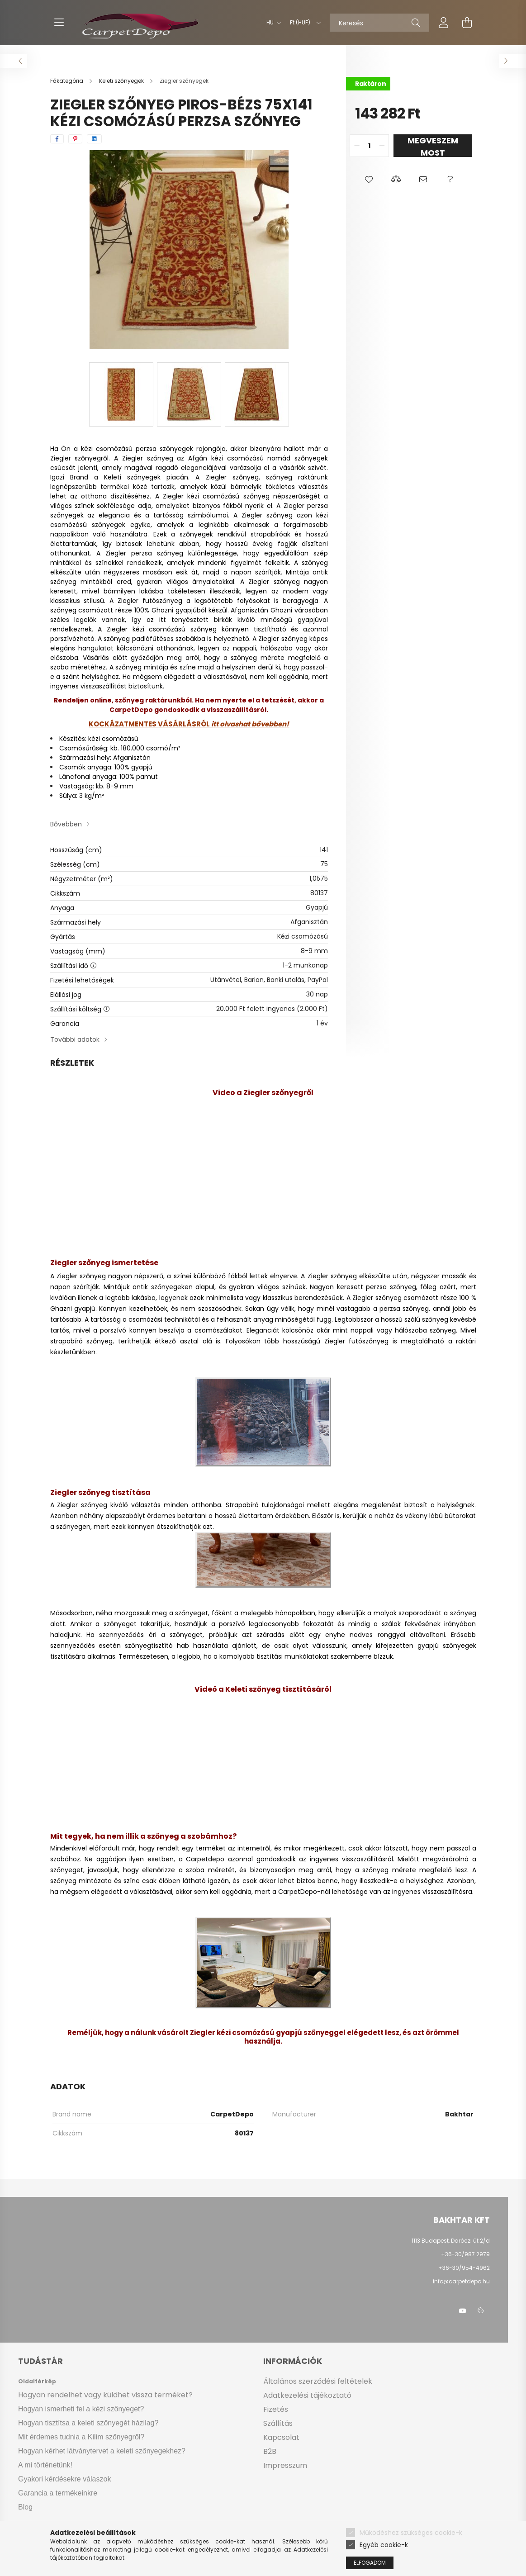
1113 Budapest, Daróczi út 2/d (451, 2240)
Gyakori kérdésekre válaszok (64, 2479)
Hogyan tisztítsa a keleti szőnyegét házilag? (88, 2423)
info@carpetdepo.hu (461, 2281)
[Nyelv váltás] (271, 23)
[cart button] (467, 23)
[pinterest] (75, 138)
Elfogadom (370, 2563)
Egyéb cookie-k (384, 2544)
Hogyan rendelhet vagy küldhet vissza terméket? (105, 2395)
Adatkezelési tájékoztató (307, 2395)
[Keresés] (379, 23)
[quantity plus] (382, 145)
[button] (369, 180)
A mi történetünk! (45, 2465)
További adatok (75, 1039)
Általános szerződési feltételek (317, 2381)
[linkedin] (94, 138)
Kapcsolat (281, 2437)
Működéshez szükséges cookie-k (411, 2532)
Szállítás (278, 2423)
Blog (25, 2507)
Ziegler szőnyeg (332, 1276)
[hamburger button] (59, 23)
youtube (463, 2311)
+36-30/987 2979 (465, 2254)
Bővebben (66, 824)
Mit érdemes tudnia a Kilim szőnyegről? (81, 2437)
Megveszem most (433, 146)
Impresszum (285, 2465)
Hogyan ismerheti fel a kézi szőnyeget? (81, 2409)
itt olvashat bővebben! (249, 724)
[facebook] (57, 138)
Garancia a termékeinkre (57, 2493)
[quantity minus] (357, 145)
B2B (269, 2451)
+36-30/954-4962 (463, 2268)
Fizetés (275, 2409)
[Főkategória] (67, 81)
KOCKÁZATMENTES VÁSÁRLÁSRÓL (149, 724)
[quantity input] (369, 146)
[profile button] (444, 23)
